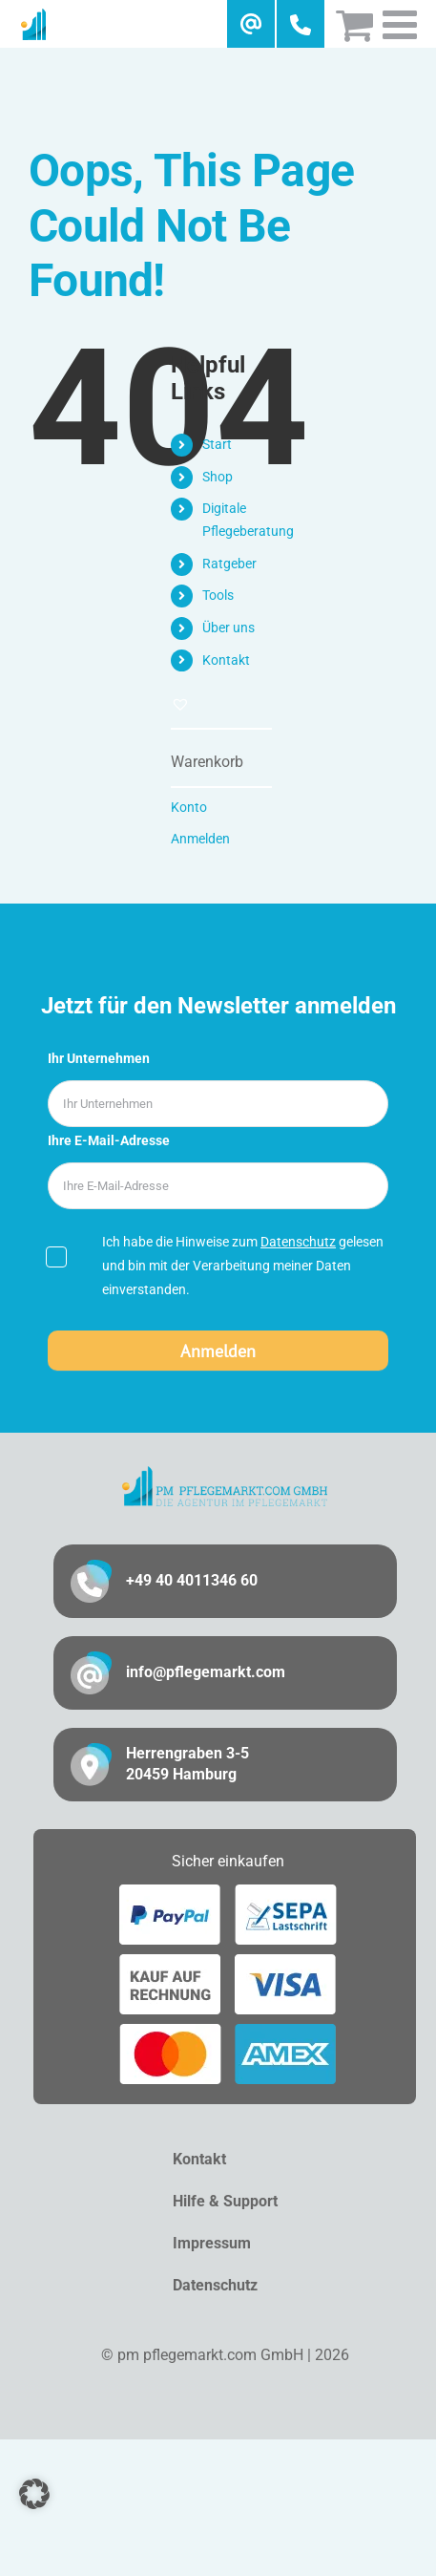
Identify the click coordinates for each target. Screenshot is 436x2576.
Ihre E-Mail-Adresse (109, 1140)
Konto (189, 807)
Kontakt (226, 660)
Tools (218, 595)
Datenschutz (298, 1241)
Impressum (212, 2243)
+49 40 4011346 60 (192, 1580)
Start (217, 444)
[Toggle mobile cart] (354, 24)
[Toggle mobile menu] (403, 24)
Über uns (228, 627)
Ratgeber (229, 563)
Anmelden (200, 838)
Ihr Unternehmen (99, 1058)
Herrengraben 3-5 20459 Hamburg (187, 1763)
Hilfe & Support (225, 2201)
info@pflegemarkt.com (205, 1672)
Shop (217, 476)
